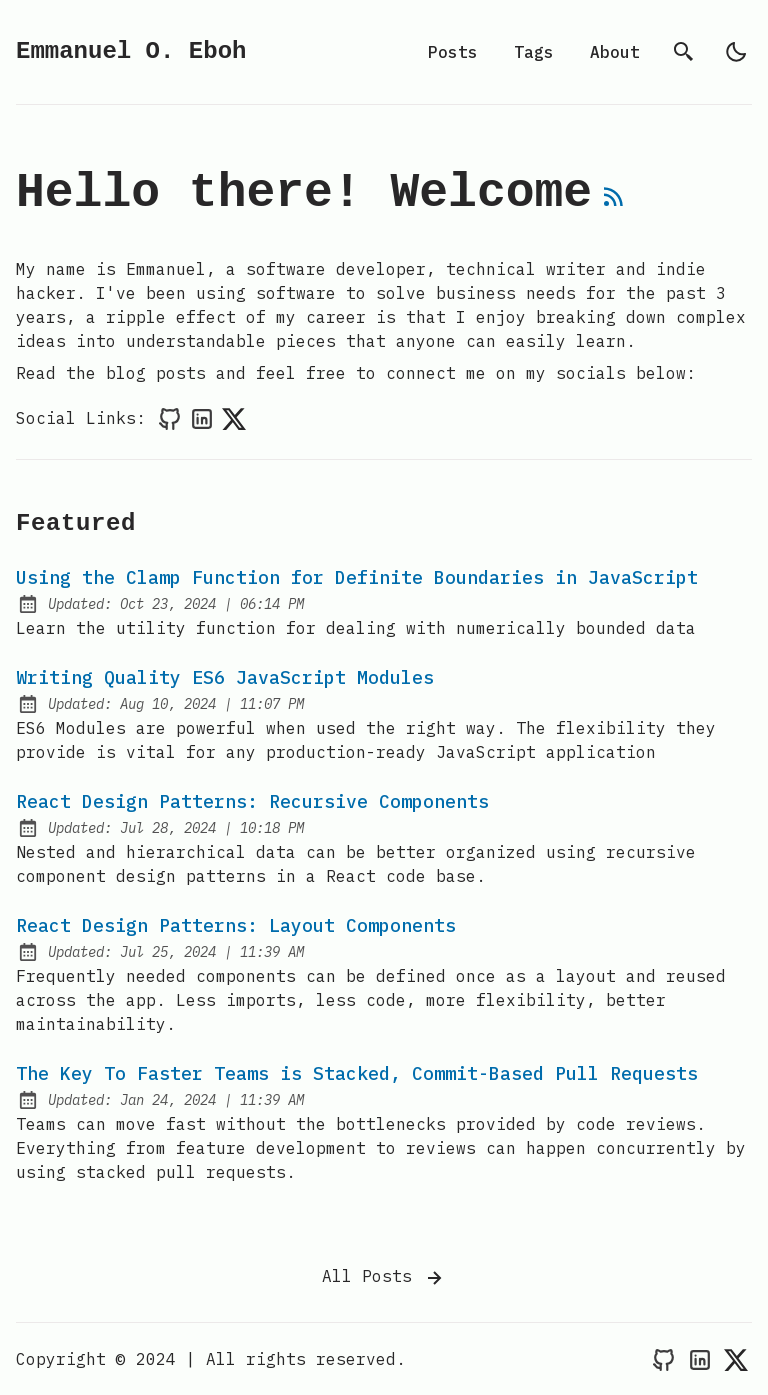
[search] (684, 52)
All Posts (384, 1278)
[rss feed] (614, 205)
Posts (453, 52)
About (615, 52)
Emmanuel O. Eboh (131, 51)
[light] (736, 52)
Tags (534, 52)
